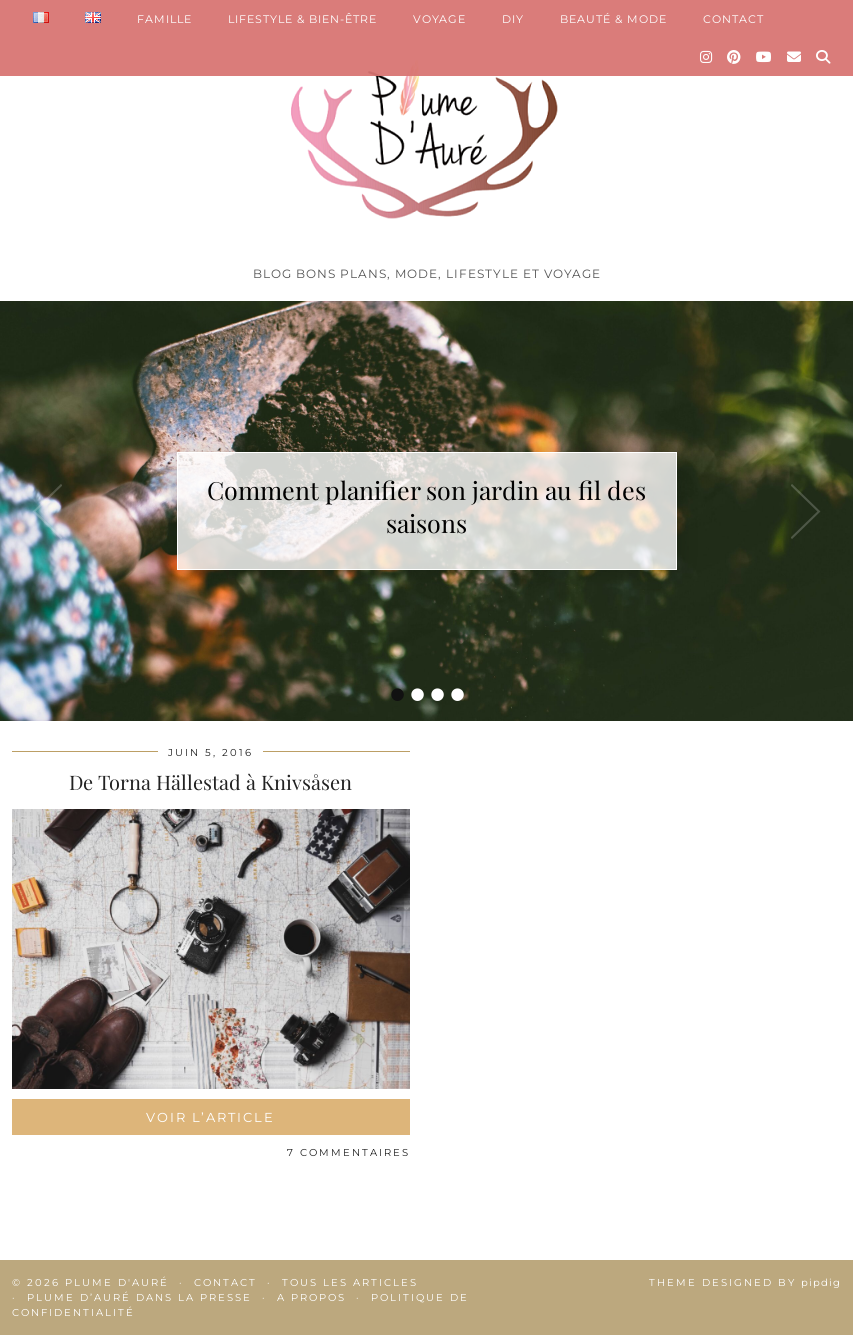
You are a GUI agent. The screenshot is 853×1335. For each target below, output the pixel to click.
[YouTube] (764, 57)
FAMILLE (164, 19)
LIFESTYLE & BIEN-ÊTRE (302, 19)
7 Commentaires (348, 1152)
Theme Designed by (745, 1282)
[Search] (823, 57)
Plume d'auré (117, 1282)
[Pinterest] (734, 57)
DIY (513, 19)
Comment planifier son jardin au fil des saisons (426, 506)
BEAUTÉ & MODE (613, 19)
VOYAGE (439, 19)
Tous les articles (350, 1282)
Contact (225, 1282)
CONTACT (733, 19)
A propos (311, 1297)
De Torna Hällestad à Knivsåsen (210, 781)
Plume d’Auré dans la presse (139, 1297)
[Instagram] (706, 57)
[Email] (794, 57)
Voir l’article (210, 1117)
